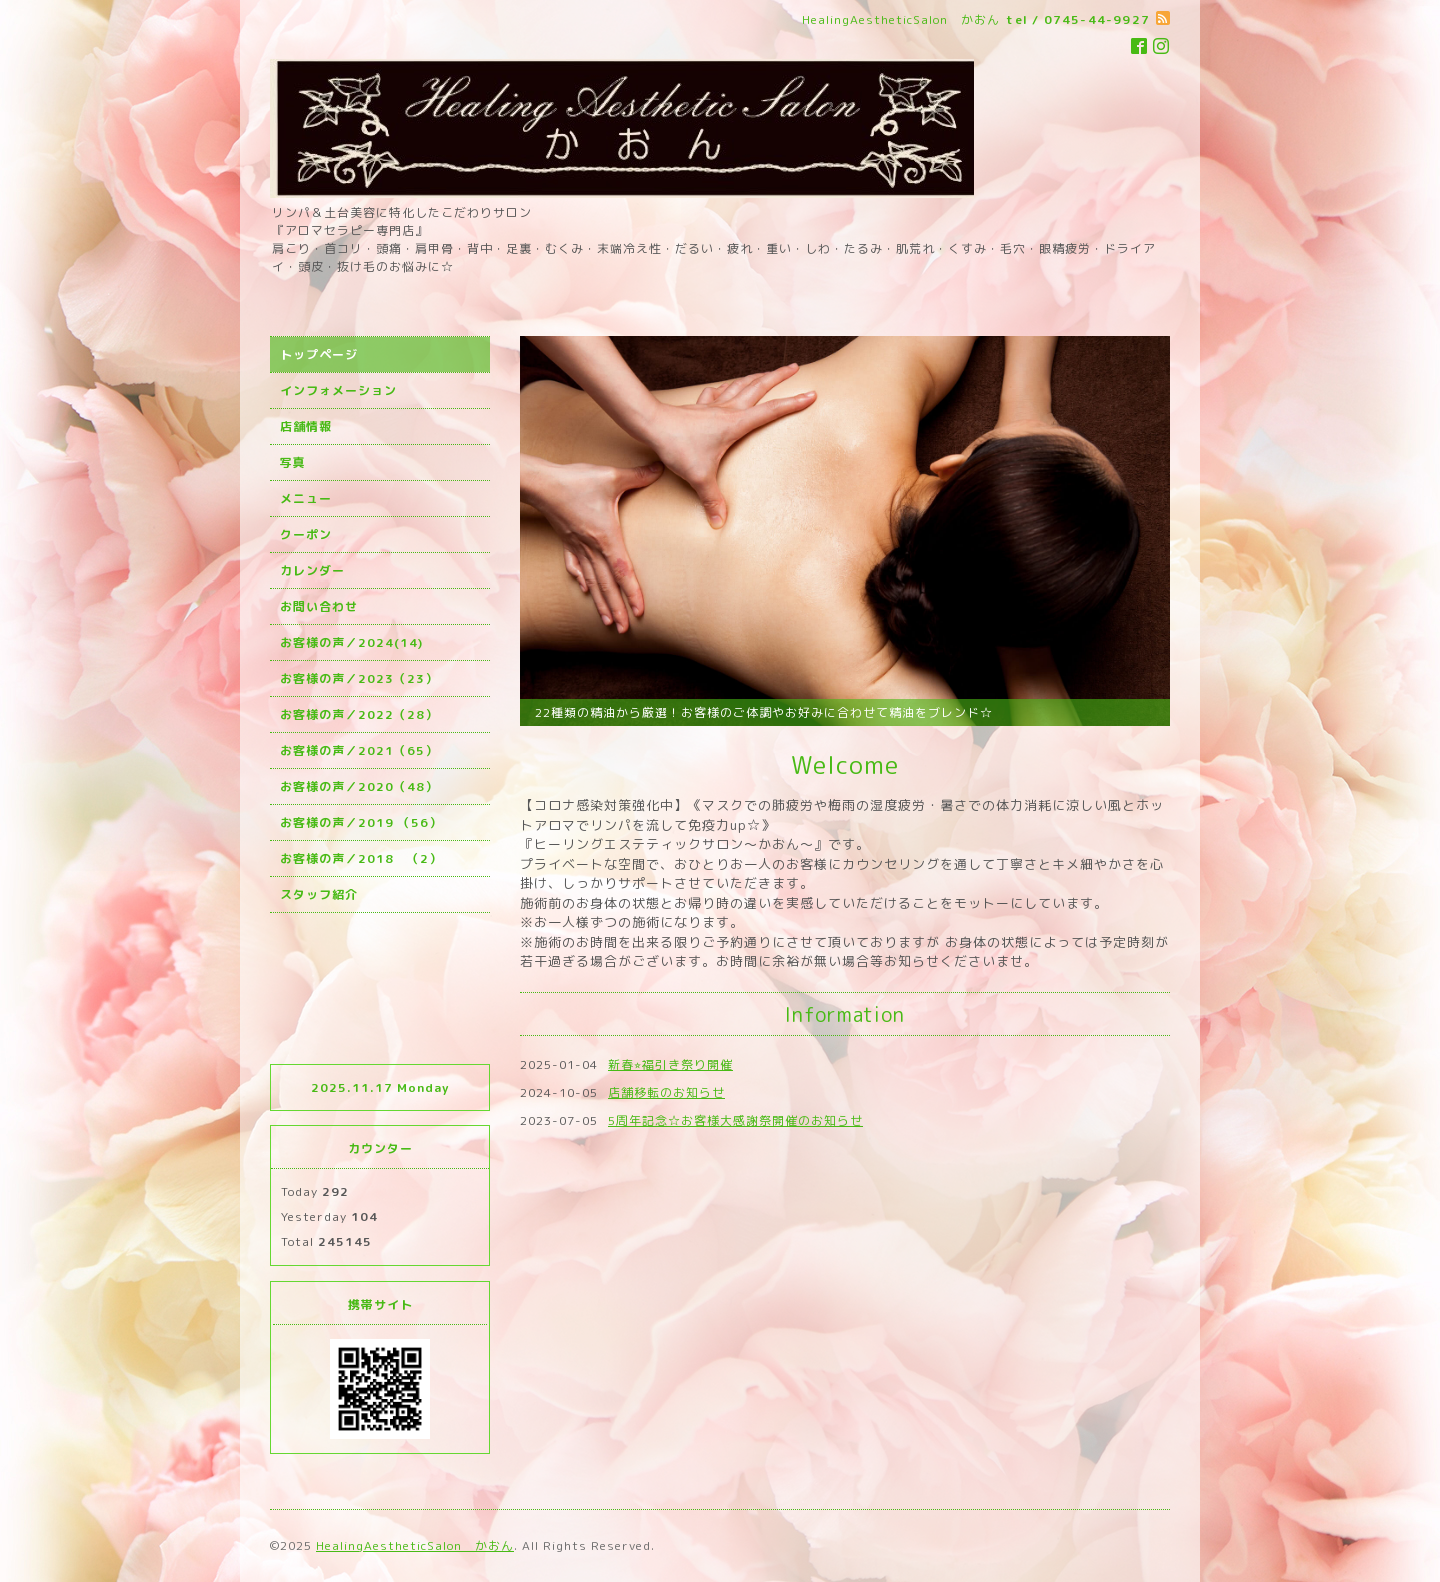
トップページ (319, 354)
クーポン (306, 534)
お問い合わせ (319, 606)
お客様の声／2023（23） (359, 678)
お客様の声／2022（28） (359, 714)
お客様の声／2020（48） (359, 786)
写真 (293, 462)
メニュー (306, 498)
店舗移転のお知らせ (666, 1092)
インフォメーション (338, 390)
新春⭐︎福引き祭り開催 (670, 1064)
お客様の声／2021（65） (359, 750)
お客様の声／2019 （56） (361, 822)
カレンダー (312, 570)
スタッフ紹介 (319, 894)
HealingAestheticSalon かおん (415, 1545)
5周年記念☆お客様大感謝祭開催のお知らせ (735, 1120)
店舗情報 (306, 426)
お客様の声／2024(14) (351, 642)
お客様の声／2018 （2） (361, 858)
